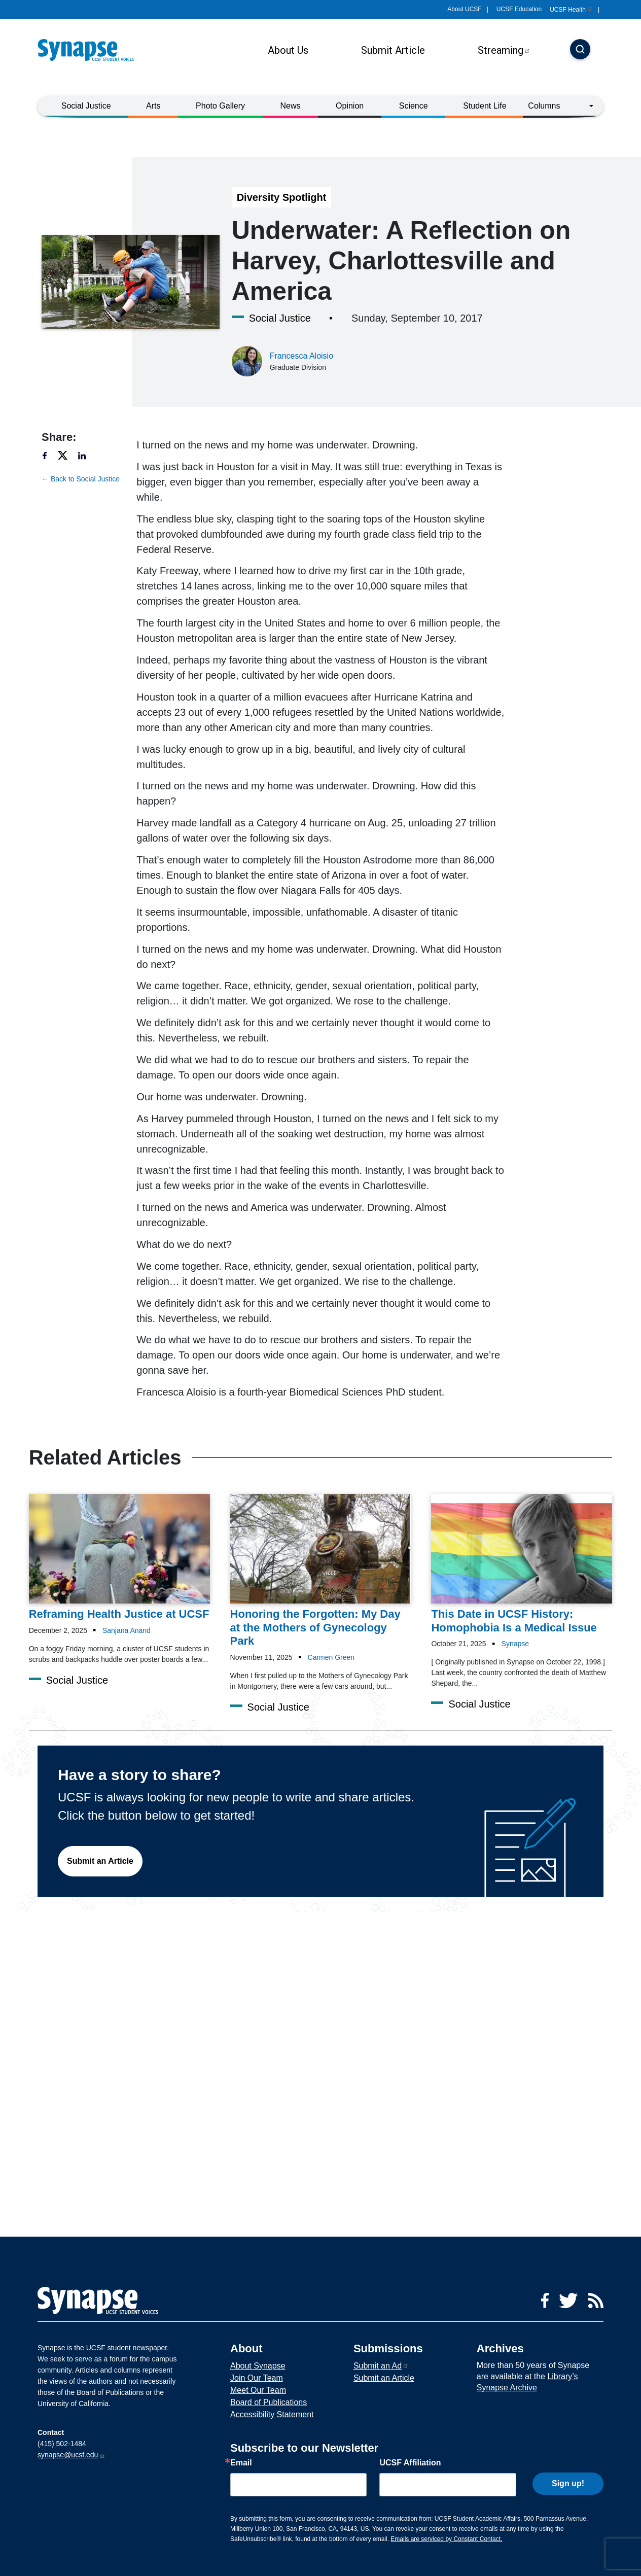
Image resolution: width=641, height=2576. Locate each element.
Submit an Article (100, 1861)
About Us (288, 50)
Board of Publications (268, 2402)
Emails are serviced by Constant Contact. (446, 2539)
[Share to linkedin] (87, 455)
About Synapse (258, 2365)
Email (241, 2463)
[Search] (580, 50)
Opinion (350, 105)
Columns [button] (544, 105)
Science (413, 105)
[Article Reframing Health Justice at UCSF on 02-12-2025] (119, 1557)
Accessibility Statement (272, 2414)
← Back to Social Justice (81, 479)
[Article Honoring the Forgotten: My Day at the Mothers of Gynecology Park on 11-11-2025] (320, 1571)
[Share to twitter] (67, 455)
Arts (153, 105)
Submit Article (393, 50)
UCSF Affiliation (410, 2463)
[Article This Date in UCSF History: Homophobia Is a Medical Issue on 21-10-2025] (521, 1564)
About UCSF (464, 9)
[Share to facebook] (49, 455)
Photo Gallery (220, 105)
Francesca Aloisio (301, 356)
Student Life (484, 105)
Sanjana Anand (126, 1630)
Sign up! (568, 2482)
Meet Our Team (258, 2390)
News (290, 105)
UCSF (571, 9)
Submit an (381, 2365)
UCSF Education (519, 9)
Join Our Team (256, 2378)
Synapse (515, 1644)
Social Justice (86, 105)
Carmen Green (331, 1657)
